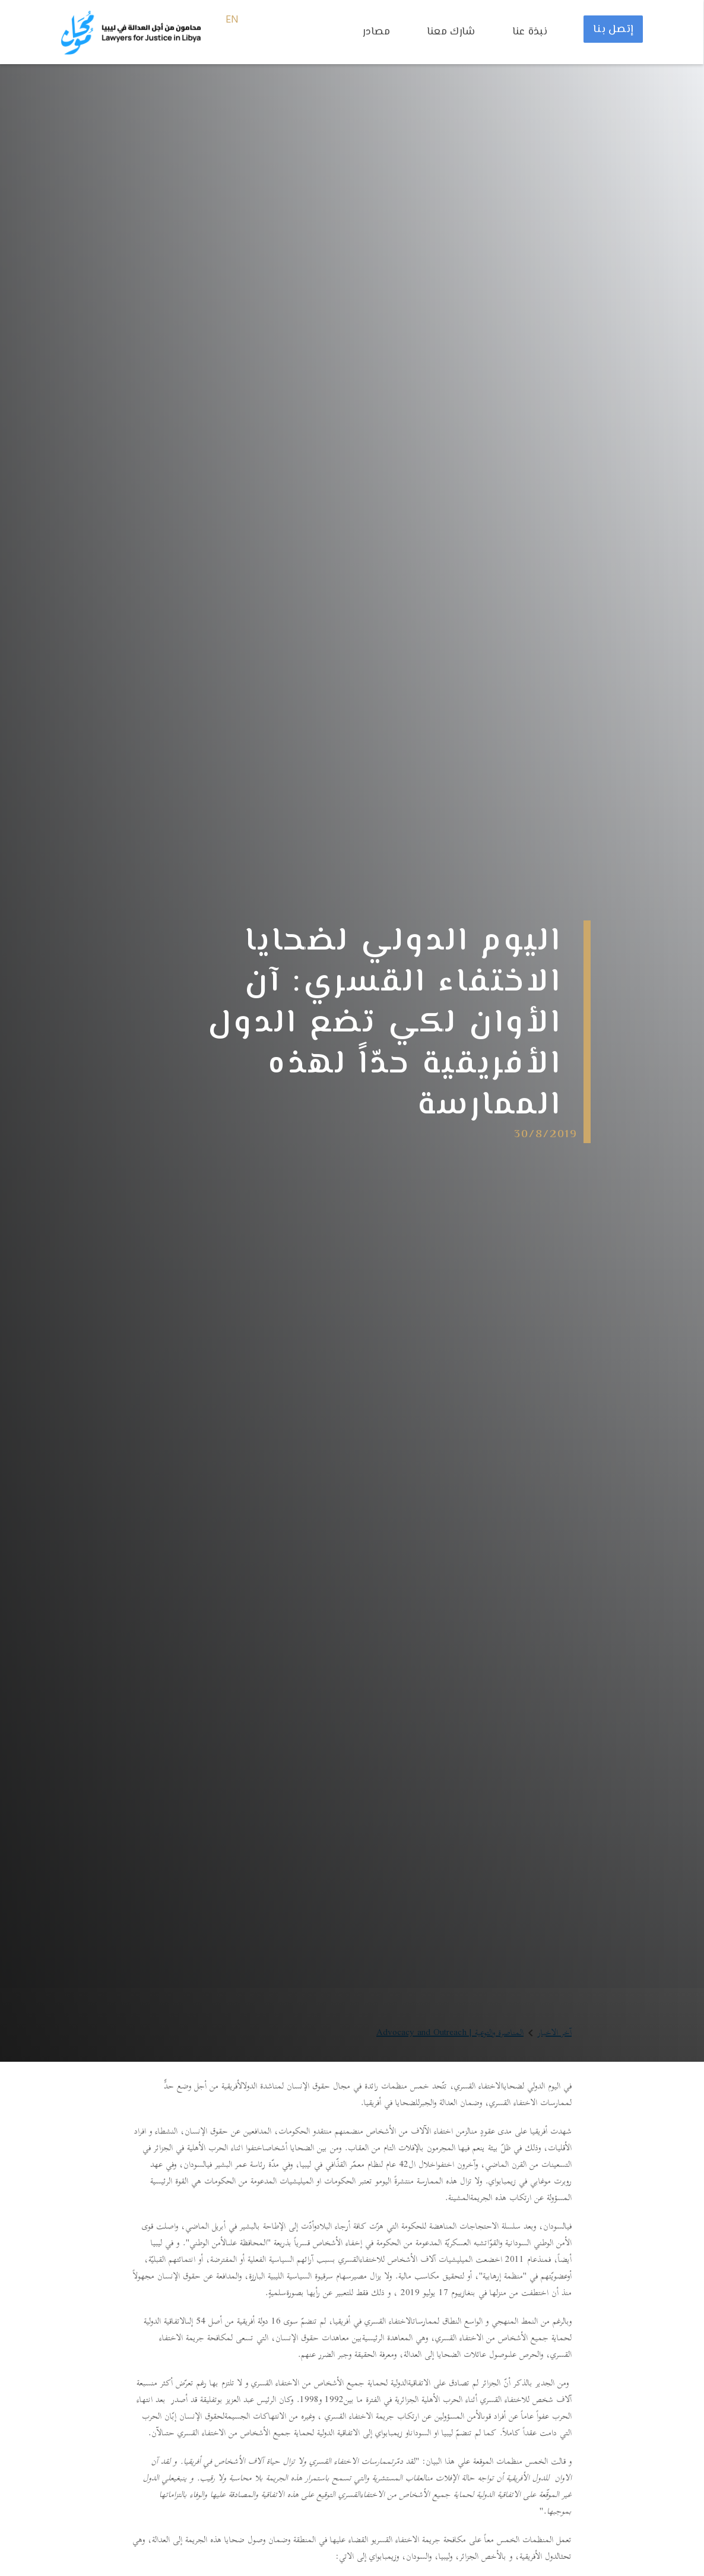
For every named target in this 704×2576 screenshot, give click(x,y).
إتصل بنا (613, 29)
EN (232, 20)
